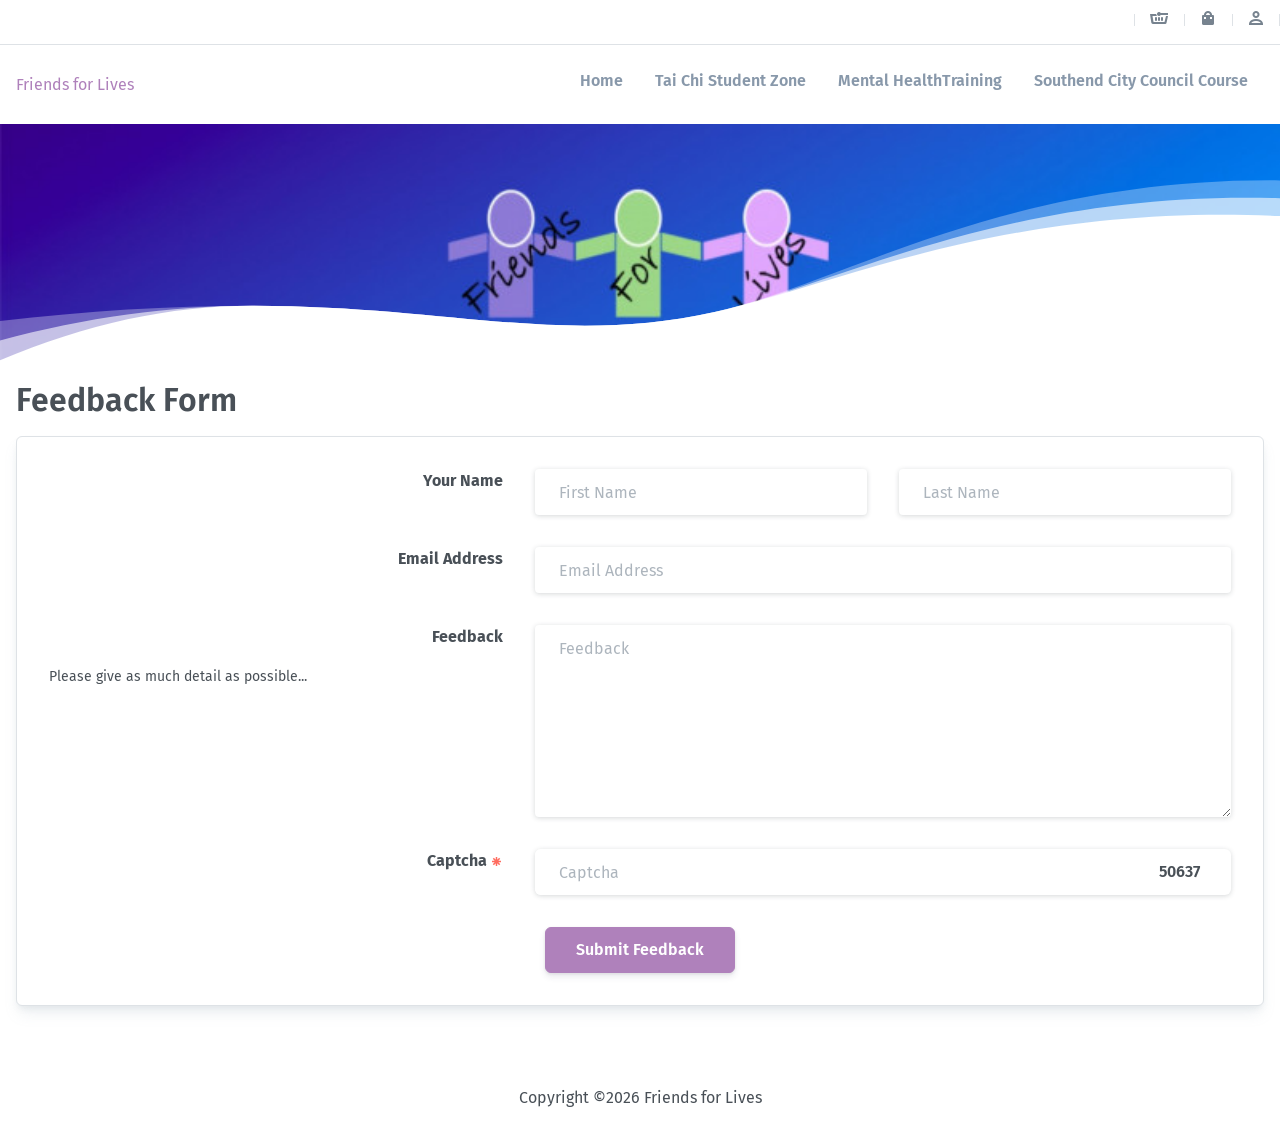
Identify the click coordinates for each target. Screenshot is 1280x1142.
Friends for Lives (75, 84)
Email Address (450, 558)
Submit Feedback (640, 949)
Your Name (463, 480)
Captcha (465, 860)
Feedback (467, 636)
